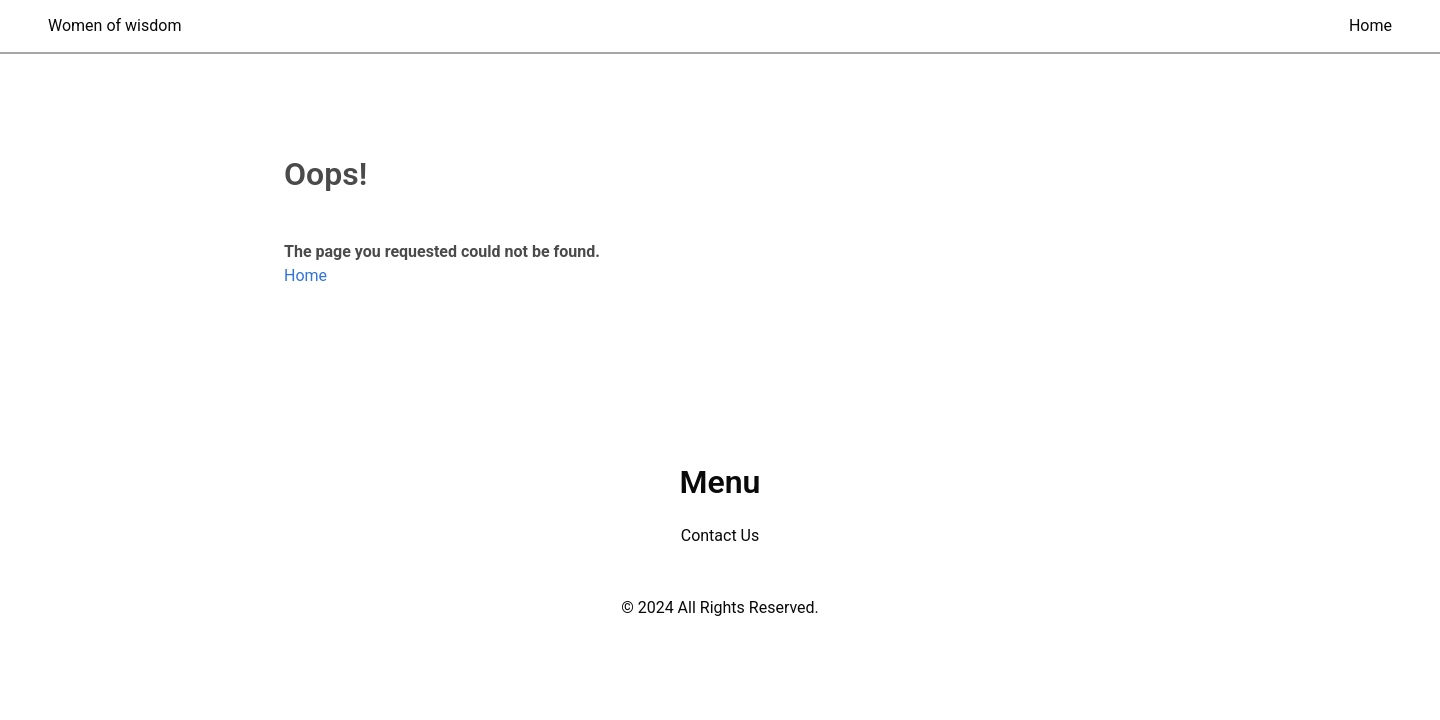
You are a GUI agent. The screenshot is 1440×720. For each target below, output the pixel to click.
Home (1370, 25)
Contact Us (720, 535)
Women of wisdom (114, 25)
